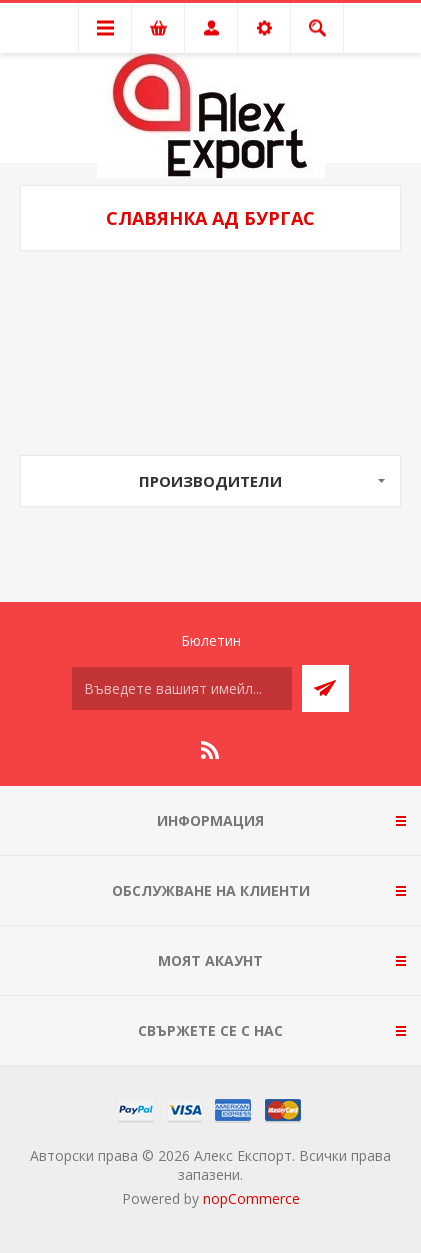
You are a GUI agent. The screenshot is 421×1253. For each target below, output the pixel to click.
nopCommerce (251, 1198)
